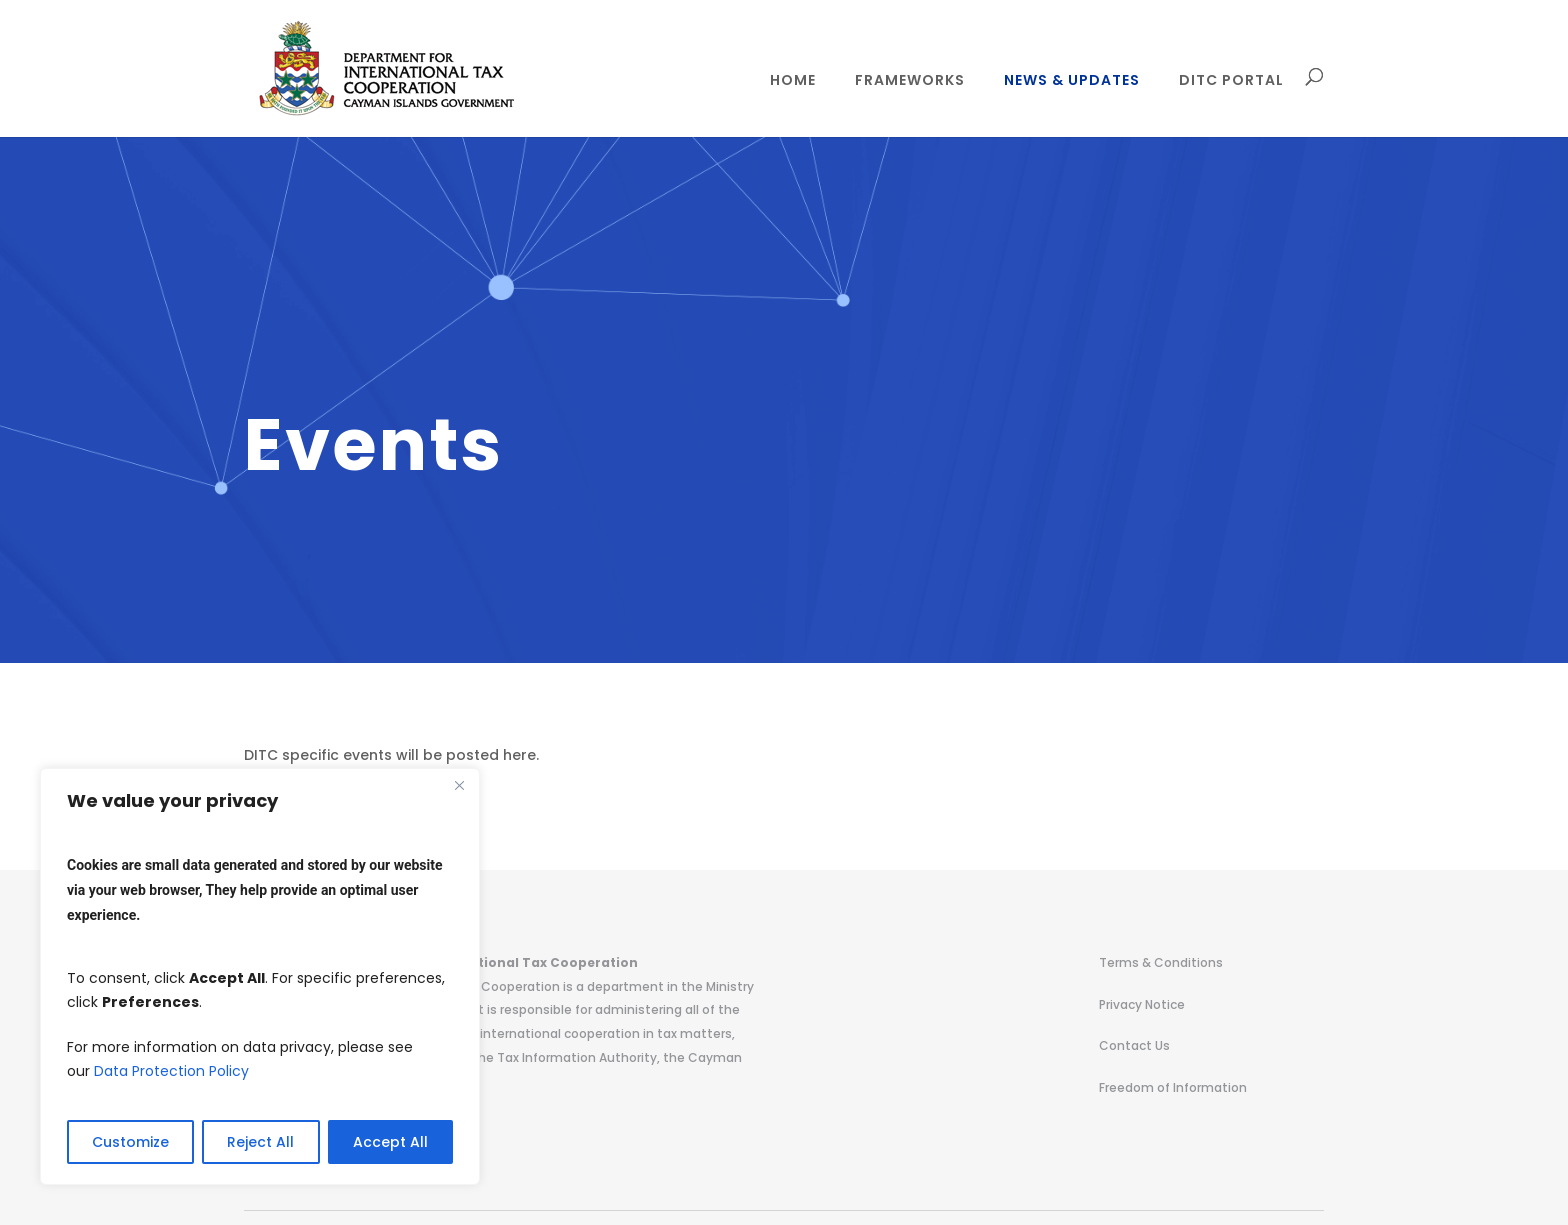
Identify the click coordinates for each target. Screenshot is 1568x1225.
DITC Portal (1231, 81)
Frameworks (910, 81)
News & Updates (1072, 81)
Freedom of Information (1173, 1087)
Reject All (260, 1142)
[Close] (459, 785)
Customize (130, 1142)
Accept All (390, 1142)
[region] (260, 976)
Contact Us (1134, 1045)
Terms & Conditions (1161, 962)
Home (793, 81)
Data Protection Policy (171, 1071)
